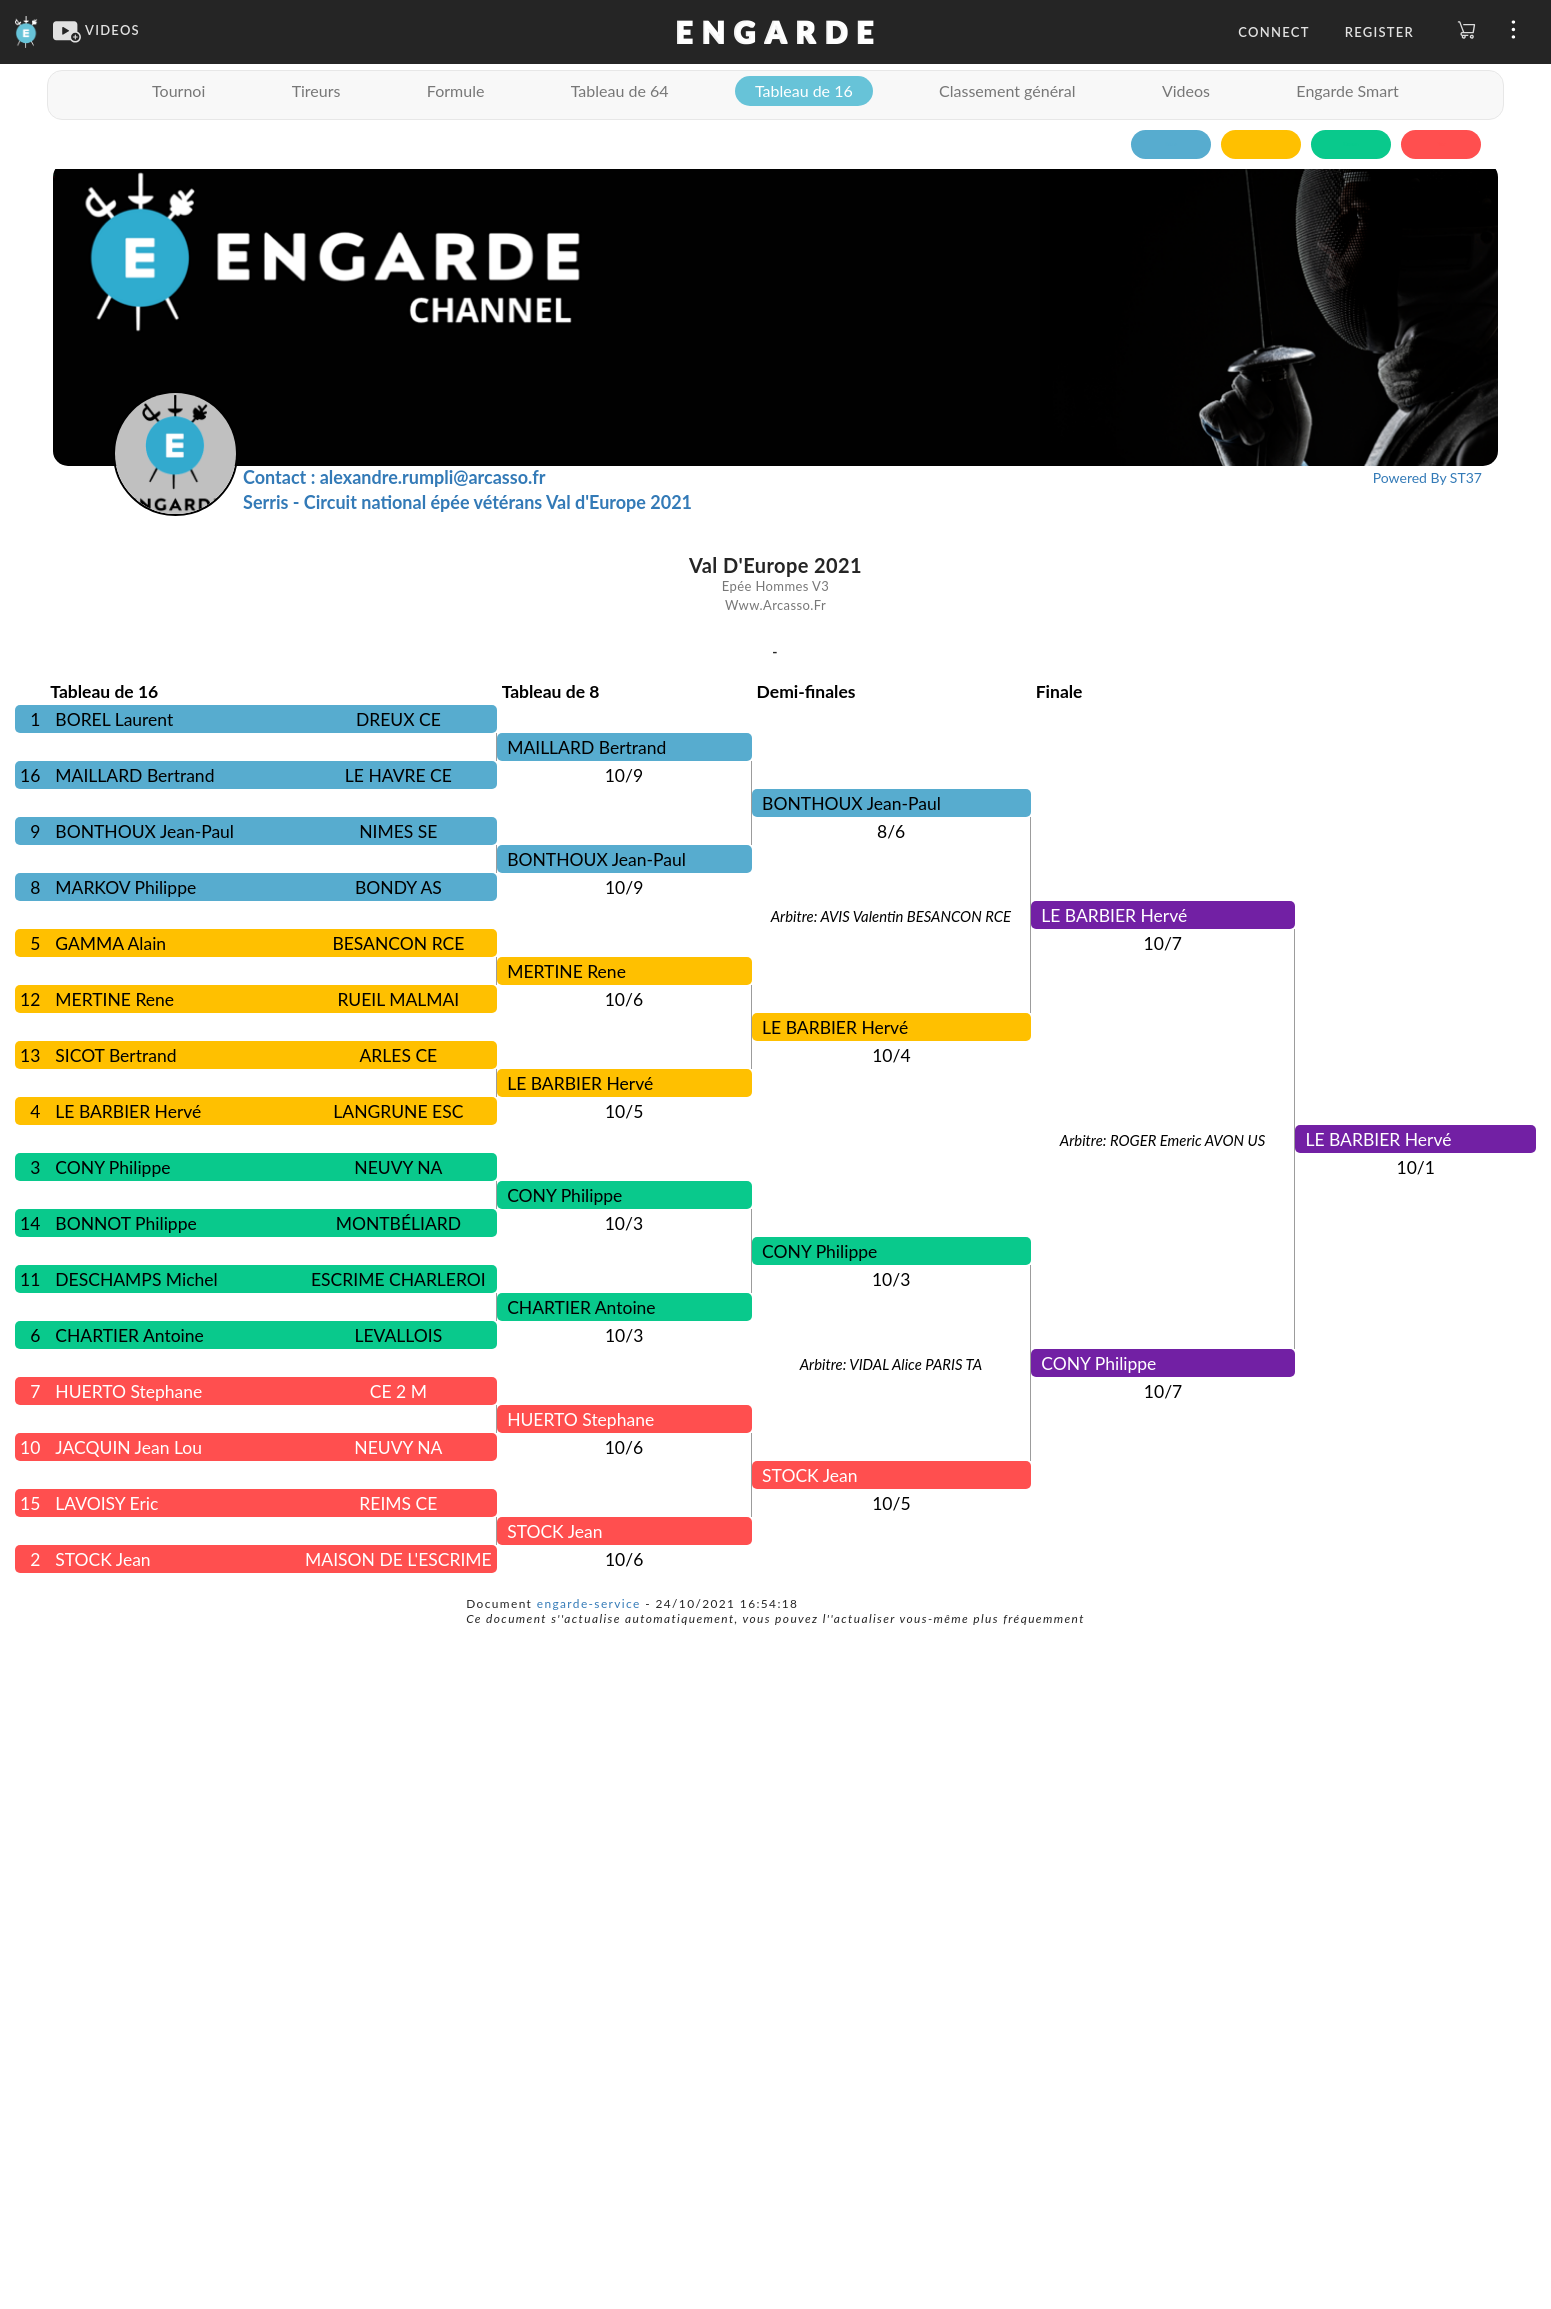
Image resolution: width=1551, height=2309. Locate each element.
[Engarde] (26, 30)
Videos (1186, 90)
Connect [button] (1273, 32)
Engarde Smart (1347, 90)
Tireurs (316, 90)
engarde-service (589, 1603)
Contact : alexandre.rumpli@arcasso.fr (394, 477)
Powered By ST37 (1427, 477)
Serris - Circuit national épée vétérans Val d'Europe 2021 (467, 502)
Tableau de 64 (620, 90)
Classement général (1007, 90)
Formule (456, 90)
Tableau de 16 (804, 90)
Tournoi (178, 90)
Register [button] (1379, 32)
